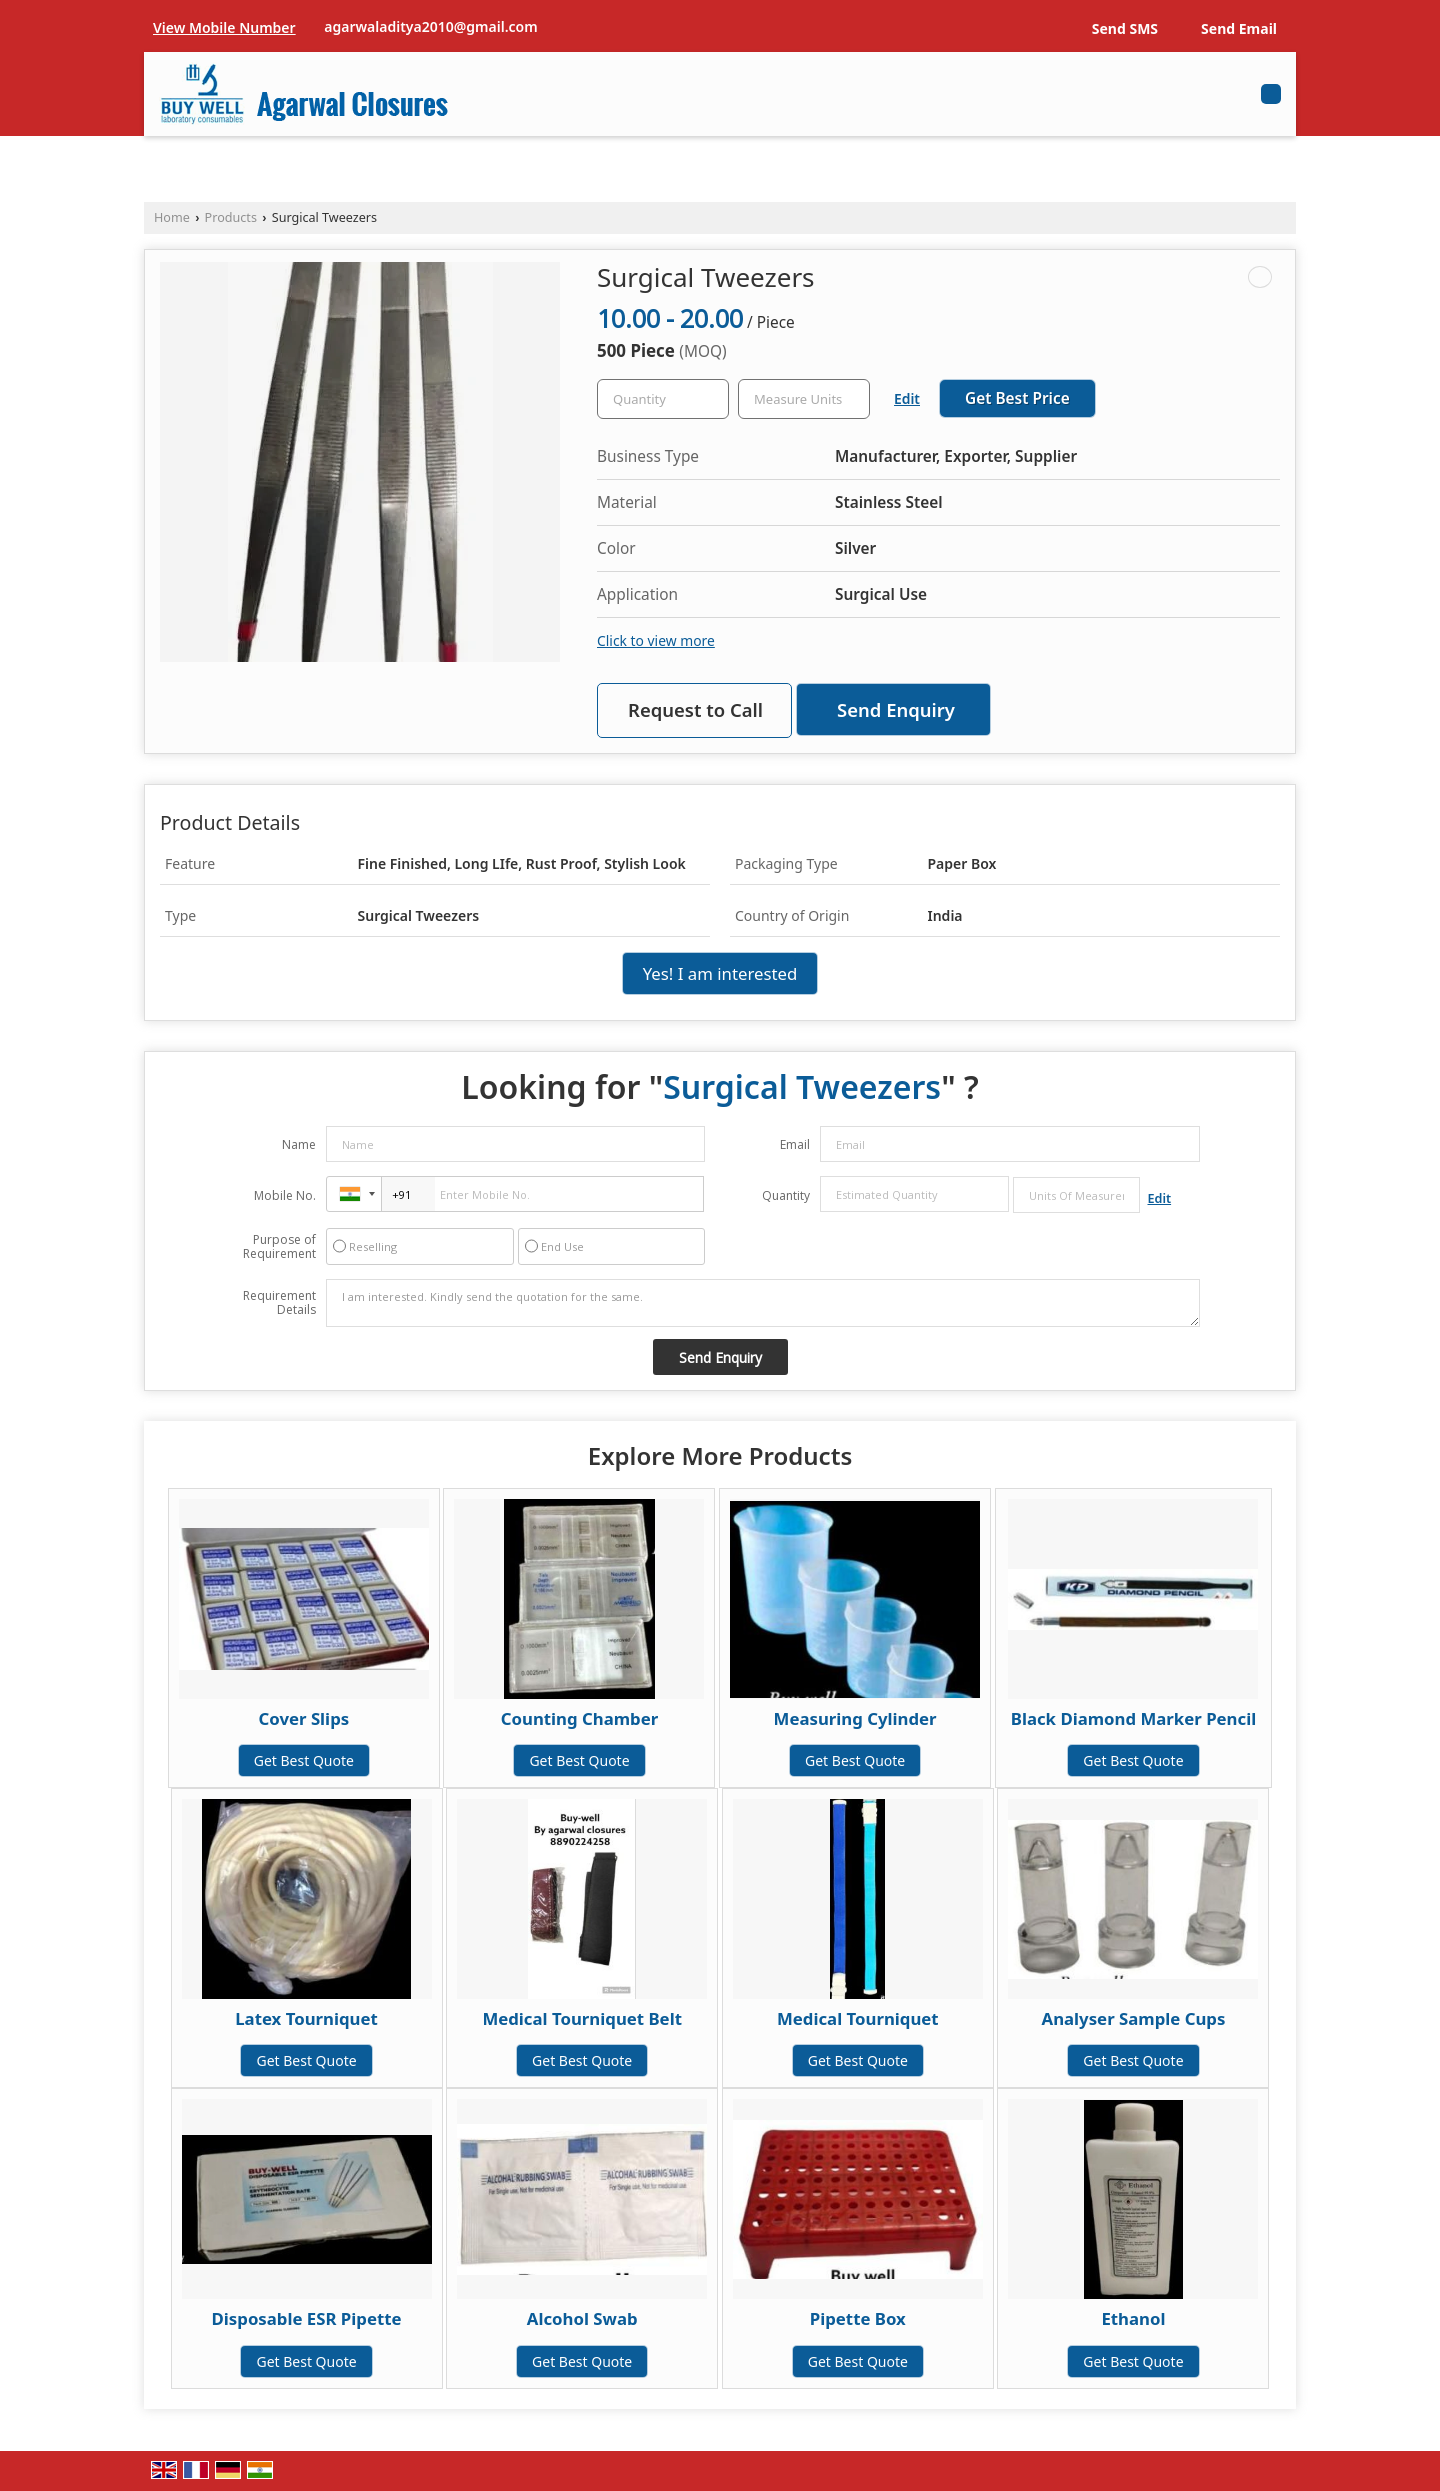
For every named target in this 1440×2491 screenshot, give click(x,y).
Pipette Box (858, 2318)
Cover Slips (303, 1718)
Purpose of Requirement (279, 1247)
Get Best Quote (304, 1760)
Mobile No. (285, 1195)
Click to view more (656, 640)
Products (231, 217)
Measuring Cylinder (855, 1718)
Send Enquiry (896, 709)
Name (299, 1144)
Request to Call (695, 709)
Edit (907, 398)
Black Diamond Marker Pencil (1133, 1718)
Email (795, 1144)
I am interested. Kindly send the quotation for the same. (763, 1303)
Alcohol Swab (582, 2318)
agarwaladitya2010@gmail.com (430, 26)
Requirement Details (279, 1303)
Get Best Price (1017, 398)
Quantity (786, 1195)
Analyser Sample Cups (1134, 2018)
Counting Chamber (579, 1718)
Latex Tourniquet (306, 2018)
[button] (224, 27)
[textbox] (804, 399)
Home (172, 217)
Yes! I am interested (720, 973)
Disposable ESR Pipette (307, 2318)
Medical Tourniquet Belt (582, 2018)
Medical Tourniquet (858, 2018)
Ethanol (1133, 2318)
